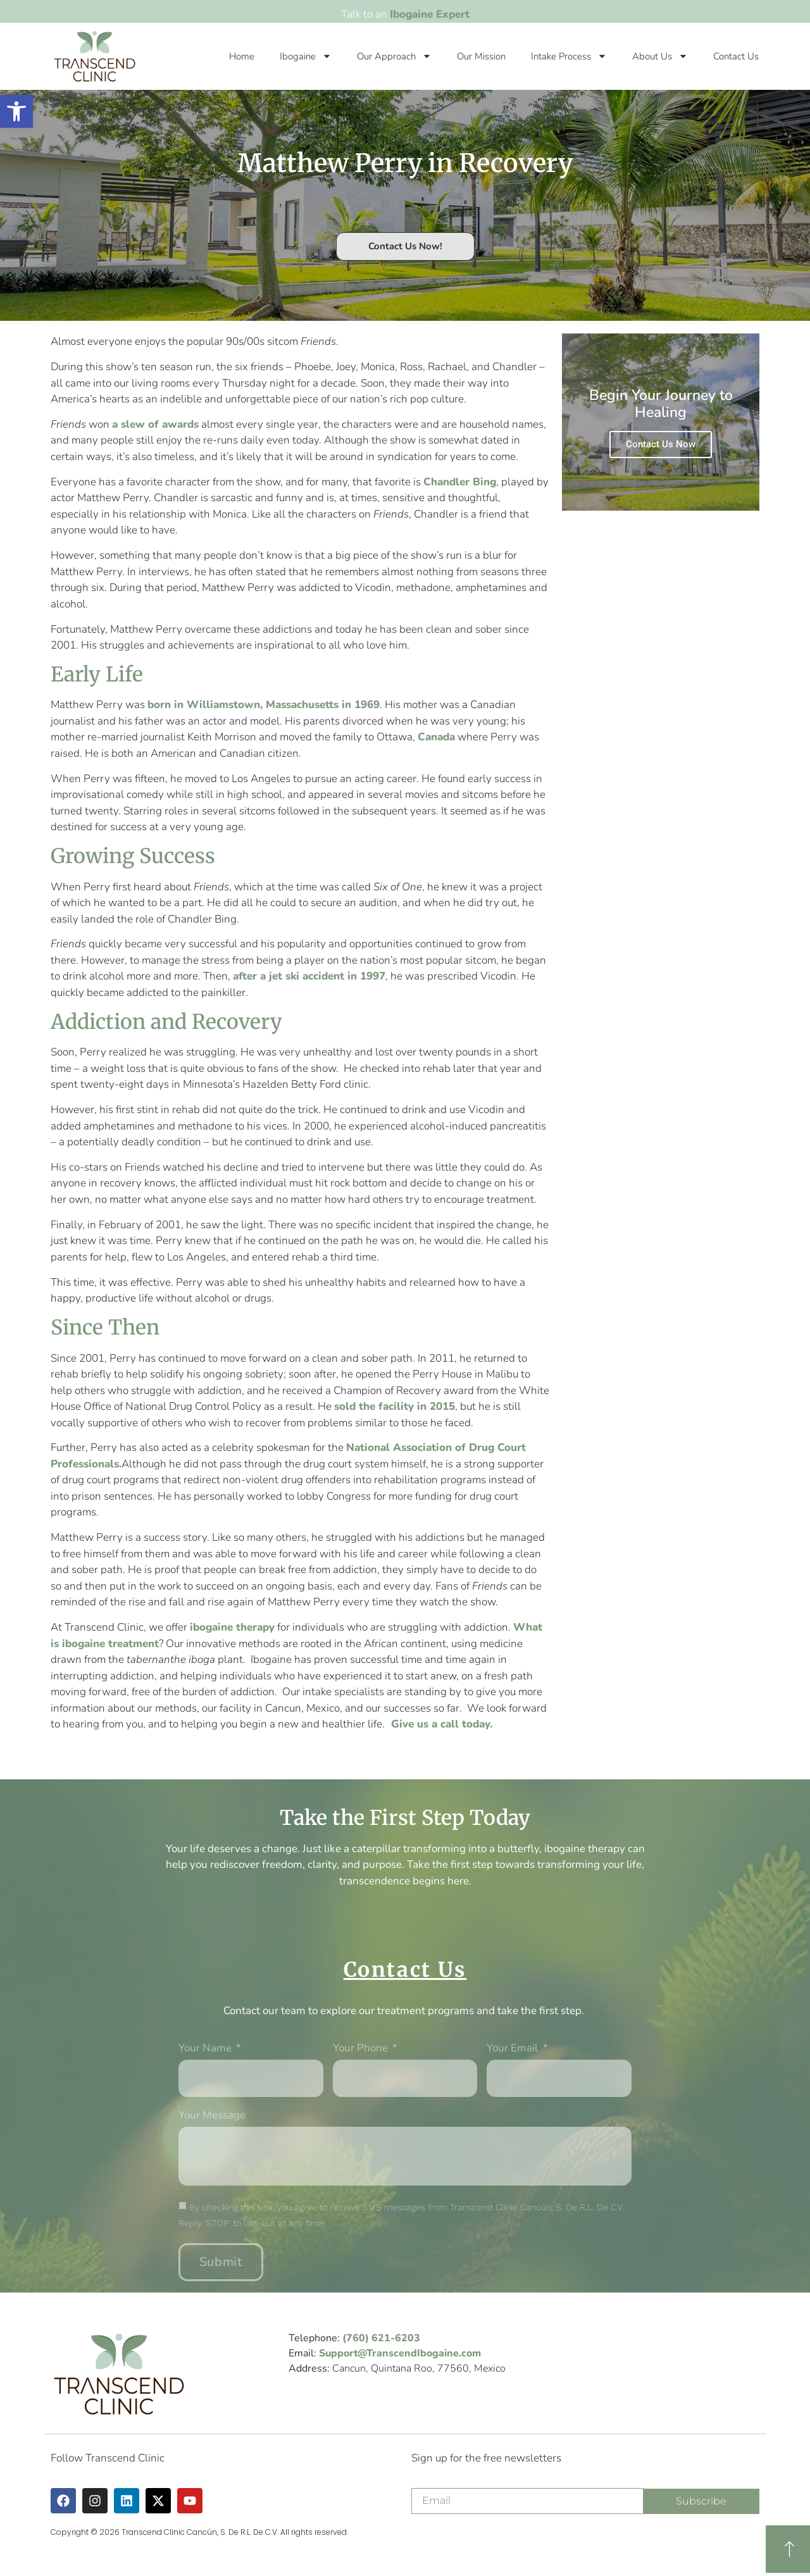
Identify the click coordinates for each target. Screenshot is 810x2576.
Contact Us (736, 56)
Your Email (513, 2049)
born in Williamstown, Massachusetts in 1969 (263, 704)
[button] (16, 111)
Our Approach (394, 56)
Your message (212, 2116)
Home (241, 56)
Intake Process (569, 56)
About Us (660, 56)
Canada (436, 737)
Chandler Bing (459, 482)
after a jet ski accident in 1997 (309, 976)
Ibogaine (306, 56)
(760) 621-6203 (381, 2338)
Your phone (361, 2049)
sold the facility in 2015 (394, 1406)
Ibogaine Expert (430, 14)
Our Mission (481, 56)
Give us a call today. (441, 1724)
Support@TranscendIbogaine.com (400, 2353)
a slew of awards (155, 424)
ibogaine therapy (232, 1627)
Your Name (206, 2049)
